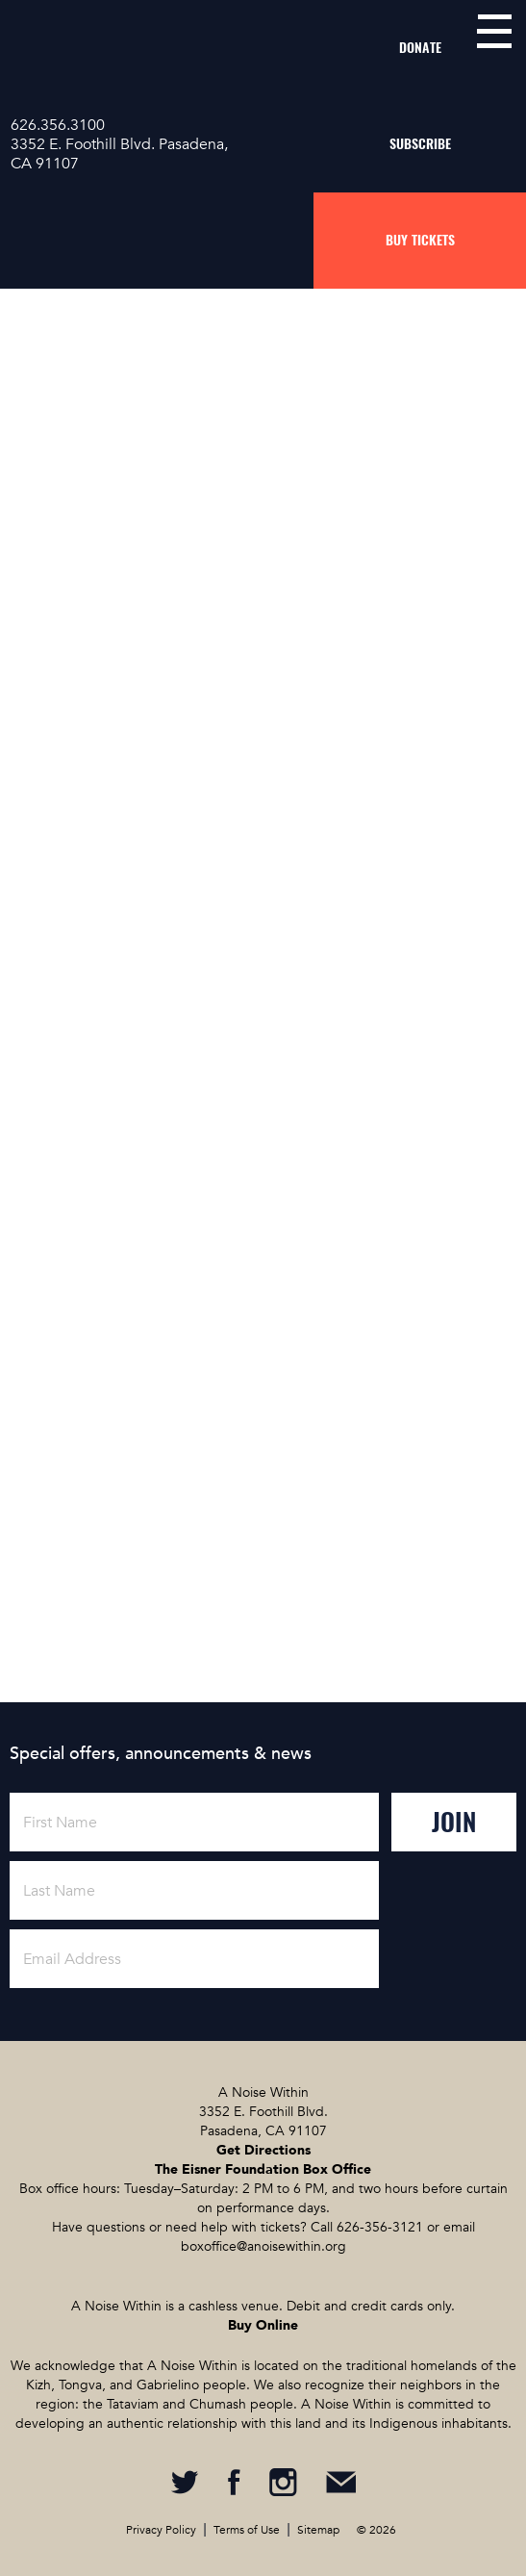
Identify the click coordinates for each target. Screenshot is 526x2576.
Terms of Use (246, 2530)
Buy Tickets (420, 240)
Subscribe (420, 144)
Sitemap (318, 2530)
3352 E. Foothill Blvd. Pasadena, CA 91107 (119, 154)
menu (494, 31)
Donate (420, 47)
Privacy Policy (161, 2530)
